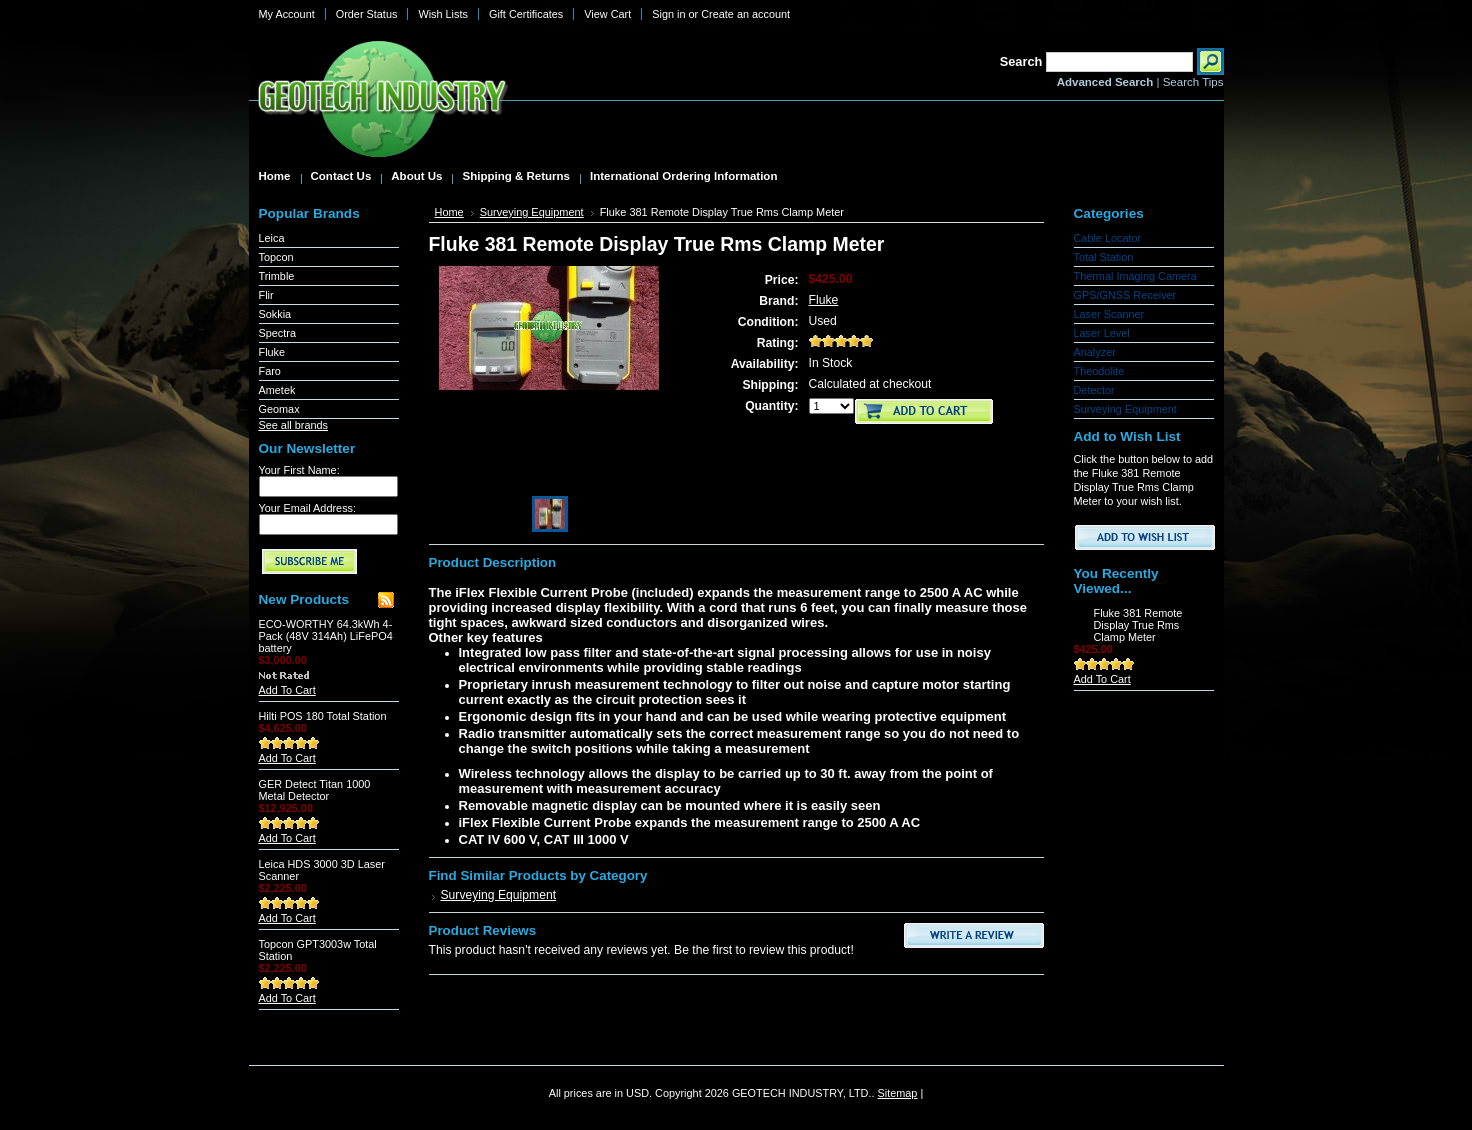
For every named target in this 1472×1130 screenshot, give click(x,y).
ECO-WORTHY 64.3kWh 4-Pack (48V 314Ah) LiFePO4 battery (326, 636)
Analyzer (1095, 352)
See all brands (294, 425)
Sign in (668, 14)
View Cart (607, 14)
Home (449, 212)
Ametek (277, 390)
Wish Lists (443, 14)
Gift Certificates (526, 14)
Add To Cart (287, 690)
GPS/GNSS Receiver (1125, 295)
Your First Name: (299, 470)
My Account (287, 14)
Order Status (367, 14)
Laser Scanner (1109, 314)
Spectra (277, 333)
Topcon (276, 257)
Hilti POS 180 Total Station (323, 716)
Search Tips (1193, 82)
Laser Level (1102, 333)
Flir (266, 295)
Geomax (279, 409)
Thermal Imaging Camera (1135, 276)
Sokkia (275, 314)
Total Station (1104, 257)
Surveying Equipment (532, 212)
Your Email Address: (308, 508)
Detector (1094, 390)
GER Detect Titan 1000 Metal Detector (315, 790)
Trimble (277, 276)
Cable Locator (1108, 238)
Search (1021, 61)
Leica (272, 238)
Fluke (272, 352)
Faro (270, 371)
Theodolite (1099, 371)
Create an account (745, 14)
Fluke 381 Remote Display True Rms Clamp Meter (1138, 625)
